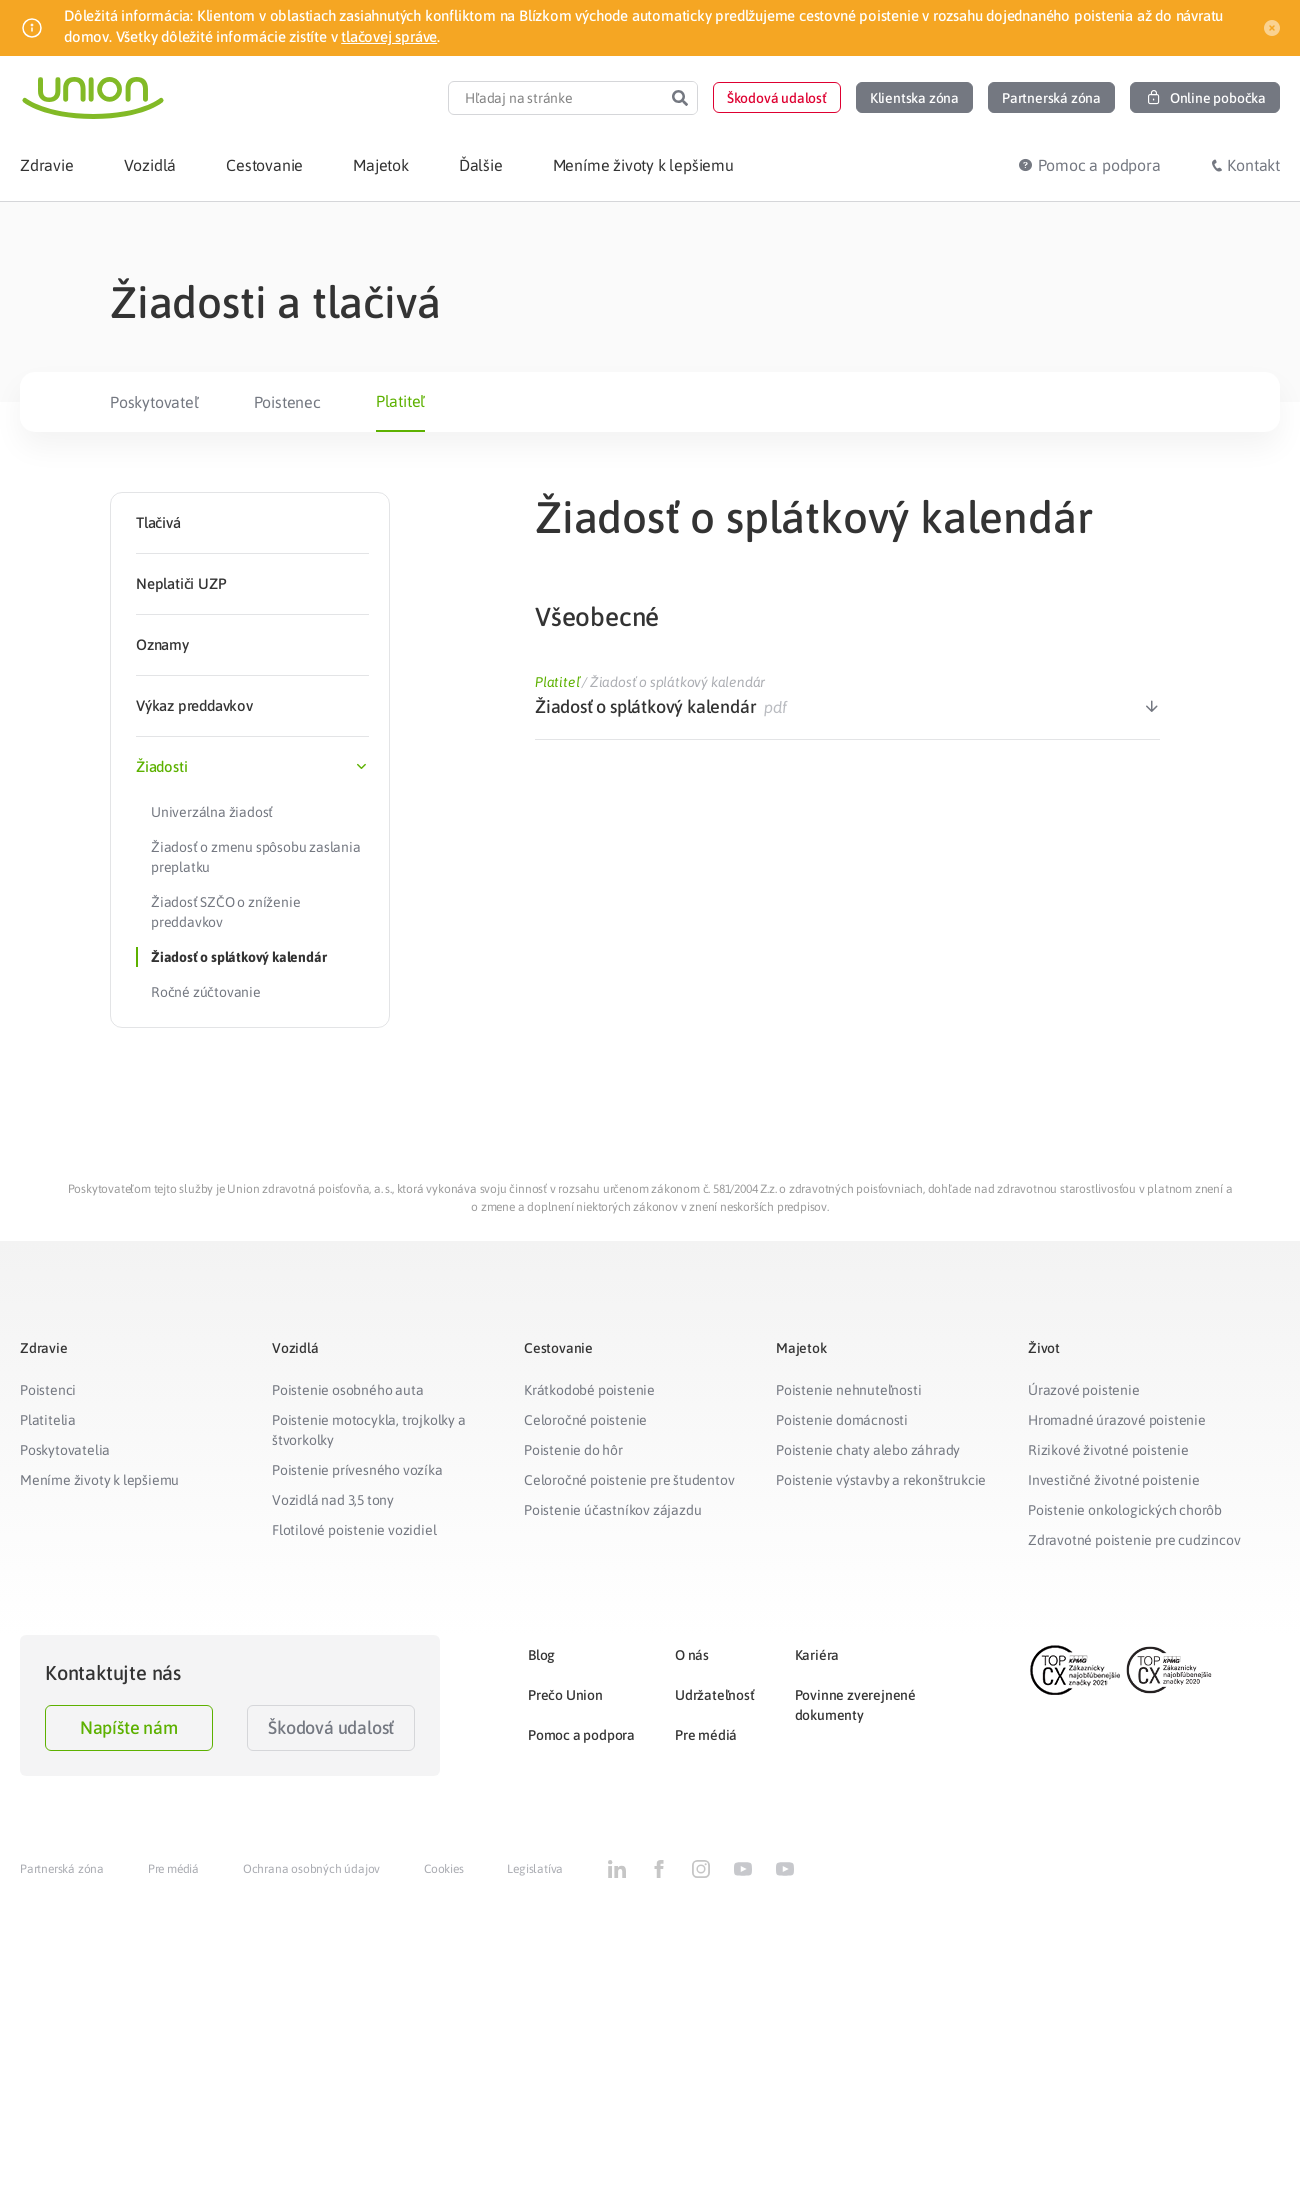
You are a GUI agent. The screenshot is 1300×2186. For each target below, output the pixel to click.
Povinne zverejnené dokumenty (855, 1705)
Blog (541, 1655)
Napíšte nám (129, 1727)
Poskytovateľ (154, 402)
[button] (777, 97)
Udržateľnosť (715, 1695)
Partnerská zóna (62, 1869)
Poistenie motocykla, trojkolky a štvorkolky (369, 1430)
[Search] (680, 98)
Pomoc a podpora (581, 1735)
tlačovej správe (389, 36)
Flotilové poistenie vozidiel (354, 1530)
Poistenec (287, 402)
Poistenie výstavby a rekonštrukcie (881, 1480)
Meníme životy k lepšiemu (99, 1480)
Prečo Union (565, 1695)
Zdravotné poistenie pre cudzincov (1134, 1540)
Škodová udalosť (331, 1727)
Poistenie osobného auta (347, 1390)
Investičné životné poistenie (1113, 1480)
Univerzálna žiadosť (212, 812)
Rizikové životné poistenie (1108, 1450)
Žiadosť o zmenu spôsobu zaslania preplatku (256, 857)
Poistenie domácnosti (842, 1420)
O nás (692, 1655)
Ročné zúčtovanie (206, 992)
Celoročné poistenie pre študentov (629, 1480)
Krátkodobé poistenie (589, 1390)
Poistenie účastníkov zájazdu (612, 1510)
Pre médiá (706, 1735)
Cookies (444, 1869)
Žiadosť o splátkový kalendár (238, 957)
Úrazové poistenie (1084, 1390)
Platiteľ (400, 401)
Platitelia (48, 1420)
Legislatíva (535, 1869)
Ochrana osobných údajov (311, 1869)
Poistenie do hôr (573, 1450)
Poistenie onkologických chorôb (1125, 1510)
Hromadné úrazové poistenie (1117, 1420)
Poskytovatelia (65, 1450)
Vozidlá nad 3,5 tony (333, 1500)
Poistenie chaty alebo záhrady (868, 1450)
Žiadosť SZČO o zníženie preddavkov (225, 912)
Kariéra (817, 1655)
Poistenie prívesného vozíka (357, 1470)
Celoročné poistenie (585, 1420)
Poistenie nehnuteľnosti (848, 1390)
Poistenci (48, 1390)
